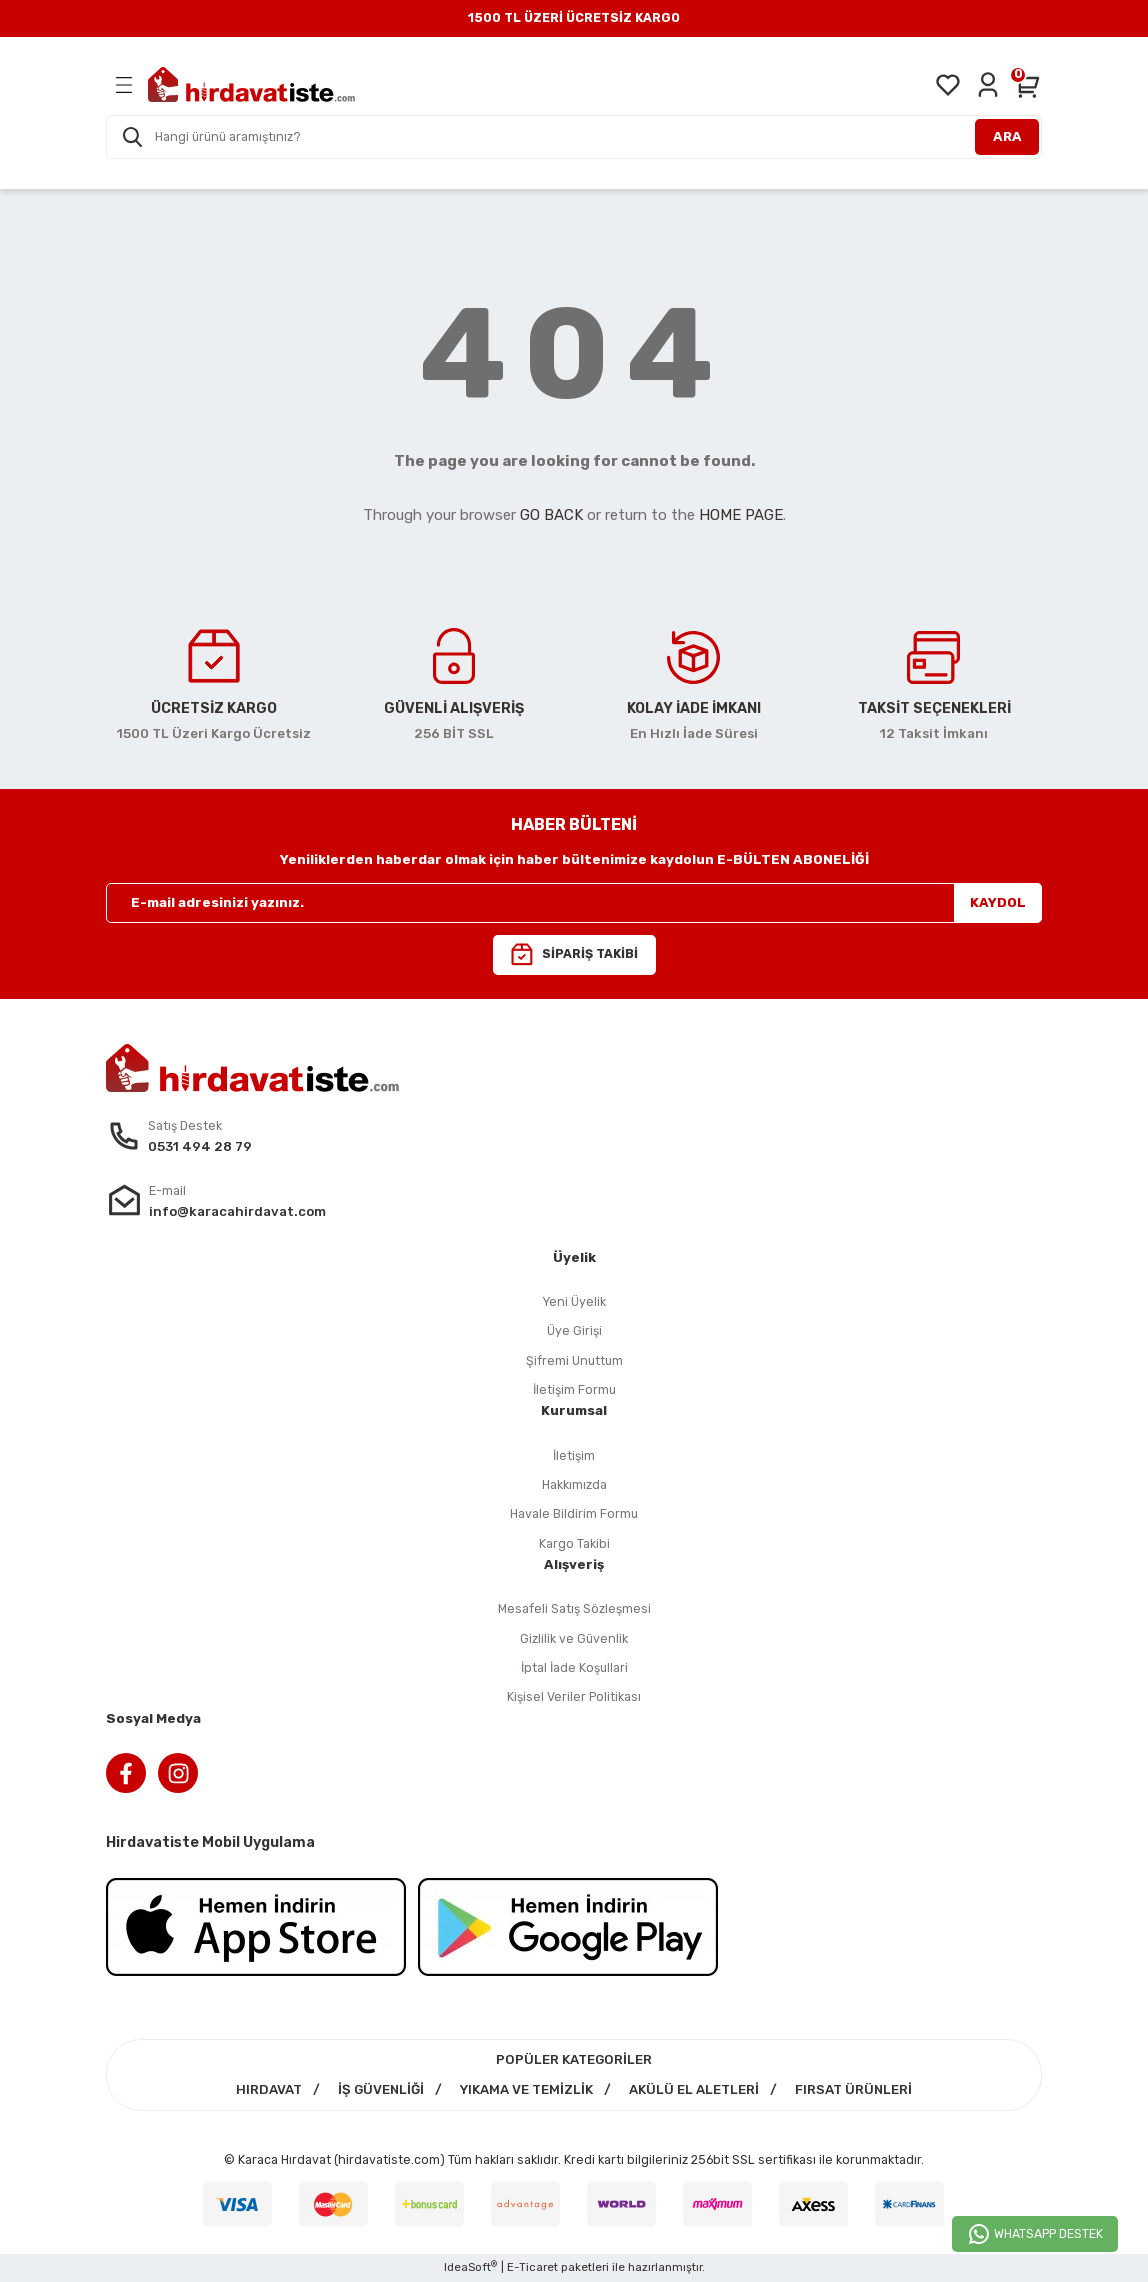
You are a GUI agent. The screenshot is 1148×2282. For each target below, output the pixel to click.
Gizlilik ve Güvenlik (574, 1638)
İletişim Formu (574, 1389)
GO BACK (551, 515)
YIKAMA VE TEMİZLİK (526, 2089)
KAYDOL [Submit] (998, 902)
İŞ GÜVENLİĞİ (381, 2089)
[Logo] (251, 84)
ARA (1007, 136)
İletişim (574, 1455)
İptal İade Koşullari (574, 1667)
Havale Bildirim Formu (574, 1513)
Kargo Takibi (574, 1543)
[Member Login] (988, 85)
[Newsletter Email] (574, 903)
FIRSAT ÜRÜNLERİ (853, 2089)
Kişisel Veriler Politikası (574, 1696)
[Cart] (1028, 85)
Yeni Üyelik (574, 1301)
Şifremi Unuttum (574, 1360)
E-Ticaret (532, 2267)
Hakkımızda (574, 1484)
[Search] (574, 137)
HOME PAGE (741, 515)
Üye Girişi (574, 1330)
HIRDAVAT (269, 2089)
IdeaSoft (470, 2266)
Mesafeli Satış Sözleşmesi (574, 1608)
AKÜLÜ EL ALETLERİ (694, 2089)
